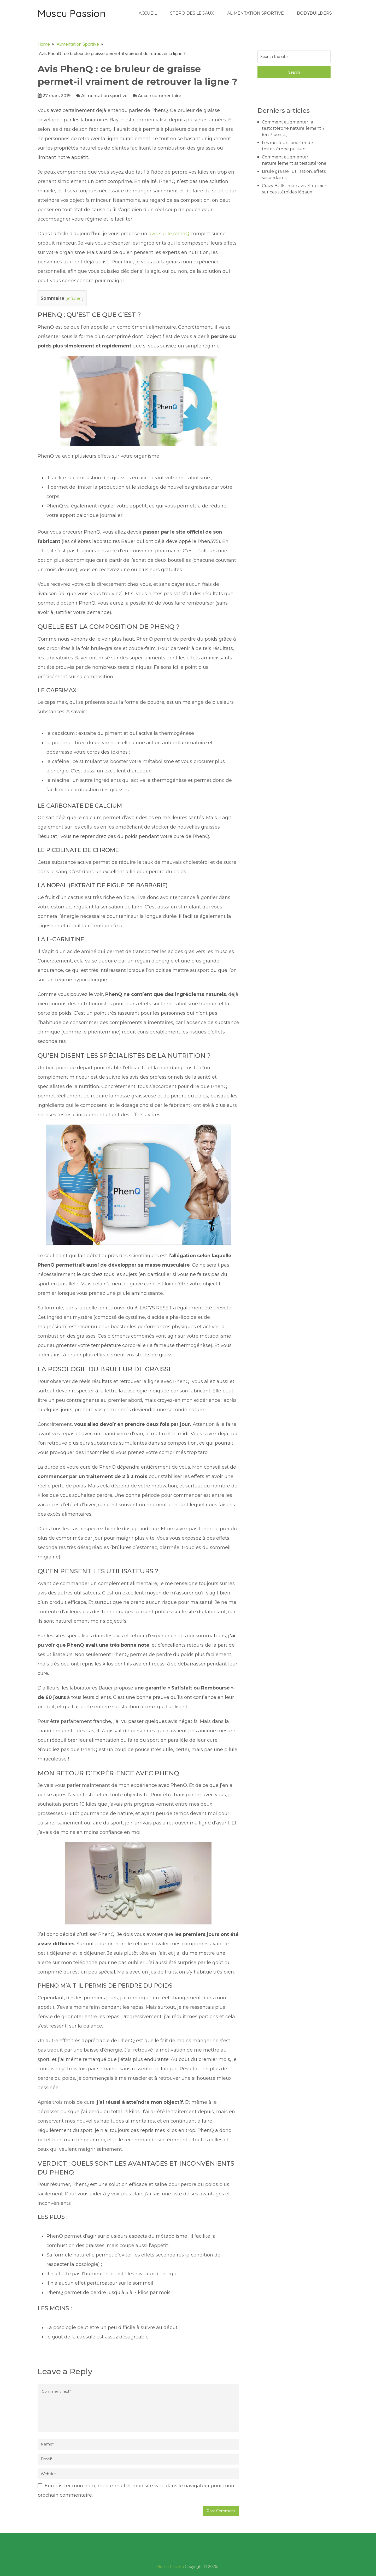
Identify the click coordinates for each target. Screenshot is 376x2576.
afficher (74, 298)
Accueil (148, 13)
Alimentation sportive (255, 13)
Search (294, 72)
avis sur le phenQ (169, 234)
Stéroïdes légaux (192, 13)
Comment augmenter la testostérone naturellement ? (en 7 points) (293, 128)
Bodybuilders (314, 13)
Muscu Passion (72, 13)
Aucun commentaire (159, 95)
